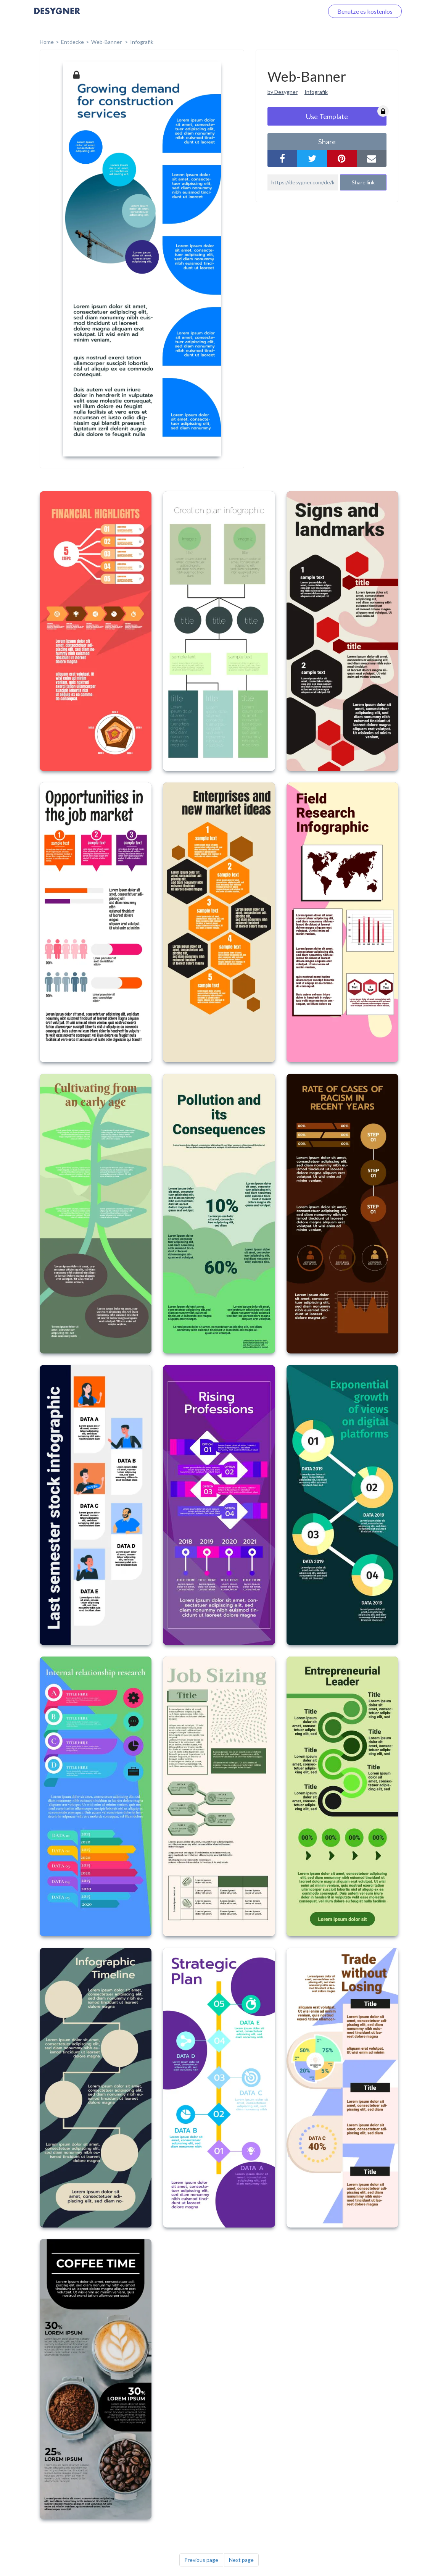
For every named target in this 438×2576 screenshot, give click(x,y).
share (327, 141)
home (47, 42)
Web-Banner (107, 42)
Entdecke (72, 42)
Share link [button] (363, 182)
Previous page (201, 2560)
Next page (241, 2560)
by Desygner (282, 92)
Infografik (141, 42)
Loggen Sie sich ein (290, 11)
